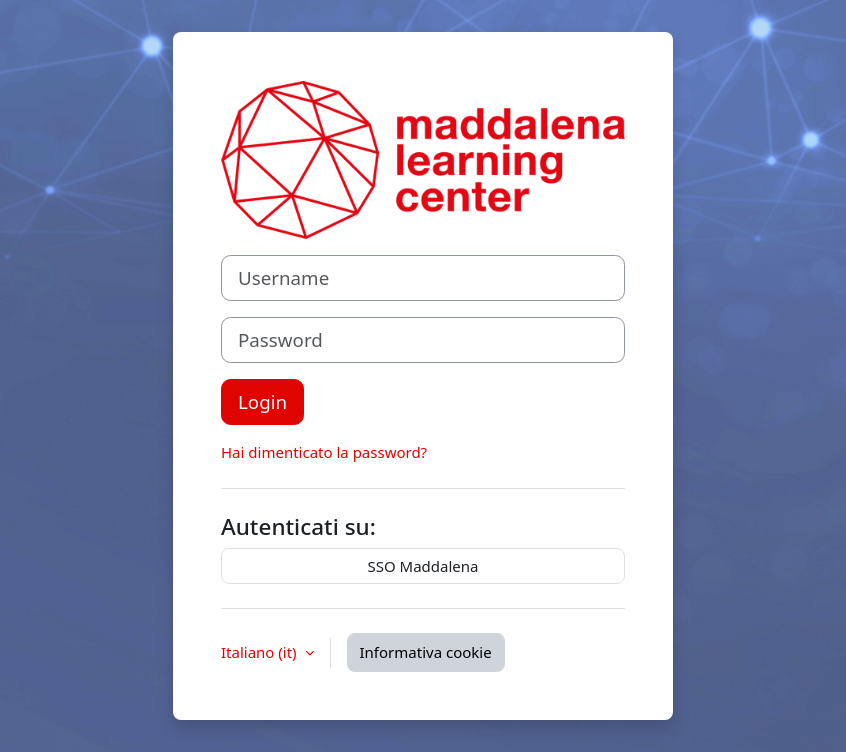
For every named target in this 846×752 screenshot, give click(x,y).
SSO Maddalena (423, 566)
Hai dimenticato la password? (324, 452)
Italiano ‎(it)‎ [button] (261, 652)
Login (262, 401)
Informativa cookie (426, 652)
